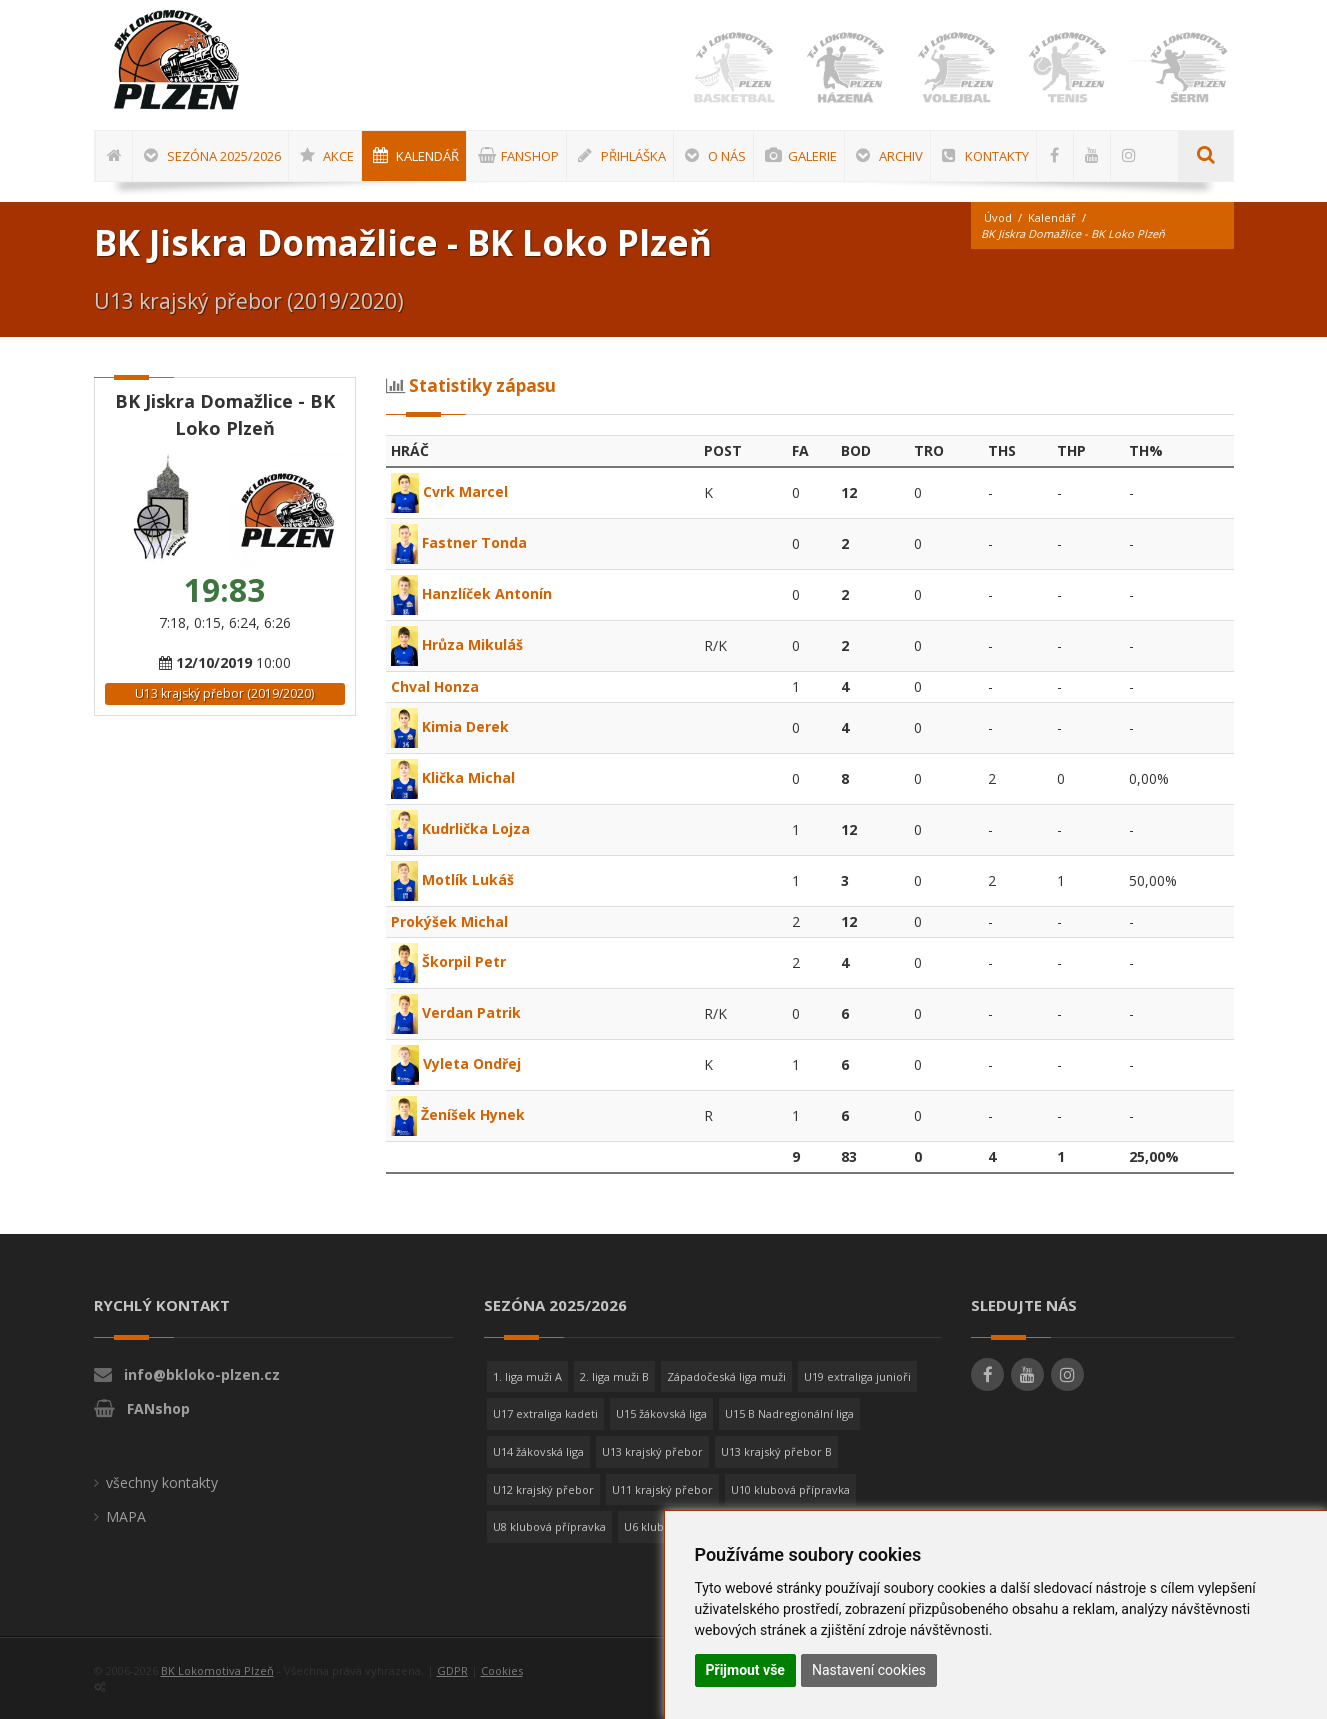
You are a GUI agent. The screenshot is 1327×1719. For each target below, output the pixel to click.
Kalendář (1052, 217)
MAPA (126, 1516)
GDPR (452, 1670)
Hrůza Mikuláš (457, 644)
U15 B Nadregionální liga (789, 1413)
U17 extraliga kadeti (545, 1413)
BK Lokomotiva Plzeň (217, 1670)
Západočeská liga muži (726, 1376)
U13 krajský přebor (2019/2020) (224, 693)
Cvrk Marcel (449, 491)
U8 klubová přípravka (549, 1526)
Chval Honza (435, 686)
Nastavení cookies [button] (869, 1670)
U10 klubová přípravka (790, 1489)
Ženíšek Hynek (458, 1114)
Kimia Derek (450, 726)
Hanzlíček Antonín (471, 593)
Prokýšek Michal (449, 921)
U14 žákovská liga (538, 1451)
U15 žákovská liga (661, 1413)
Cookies (502, 1670)
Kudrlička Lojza (460, 828)
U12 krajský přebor (543, 1489)
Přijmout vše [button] (745, 1670)
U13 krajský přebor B (776, 1451)
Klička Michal (453, 777)
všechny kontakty (162, 1482)
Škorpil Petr (448, 961)
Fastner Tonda (459, 542)
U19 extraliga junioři (857, 1376)
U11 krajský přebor (662, 1489)
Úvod (998, 217)
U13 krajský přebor (652, 1451)
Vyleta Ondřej (456, 1063)
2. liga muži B (614, 1376)
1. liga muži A (527, 1376)
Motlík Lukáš (452, 879)
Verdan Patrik (456, 1012)
